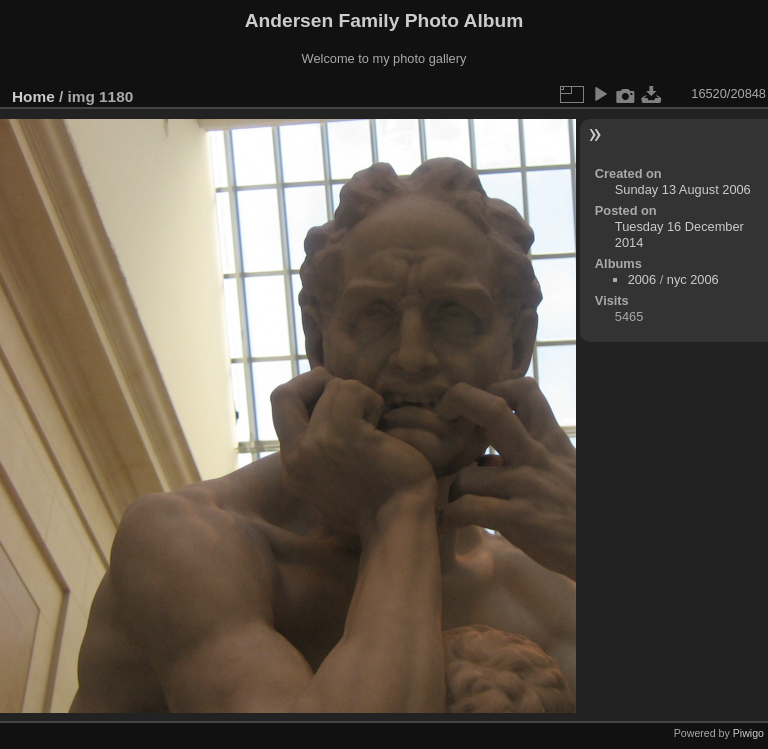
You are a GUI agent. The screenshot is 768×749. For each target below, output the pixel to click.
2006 (642, 279)
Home (33, 96)
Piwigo (748, 733)
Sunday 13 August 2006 (683, 189)
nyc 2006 (693, 279)
